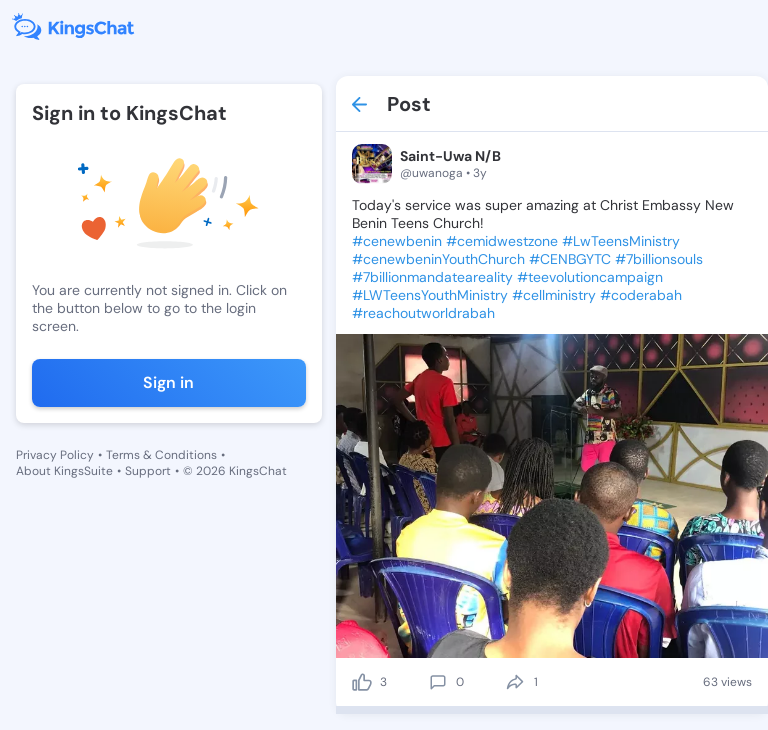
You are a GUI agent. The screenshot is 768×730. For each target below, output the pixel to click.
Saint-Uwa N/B (450, 156)
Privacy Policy (55, 455)
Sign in (168, 382)
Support (148, 471)
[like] (362, 682)
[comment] (438, 682)
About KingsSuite (64, 471)
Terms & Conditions (161, 455)
